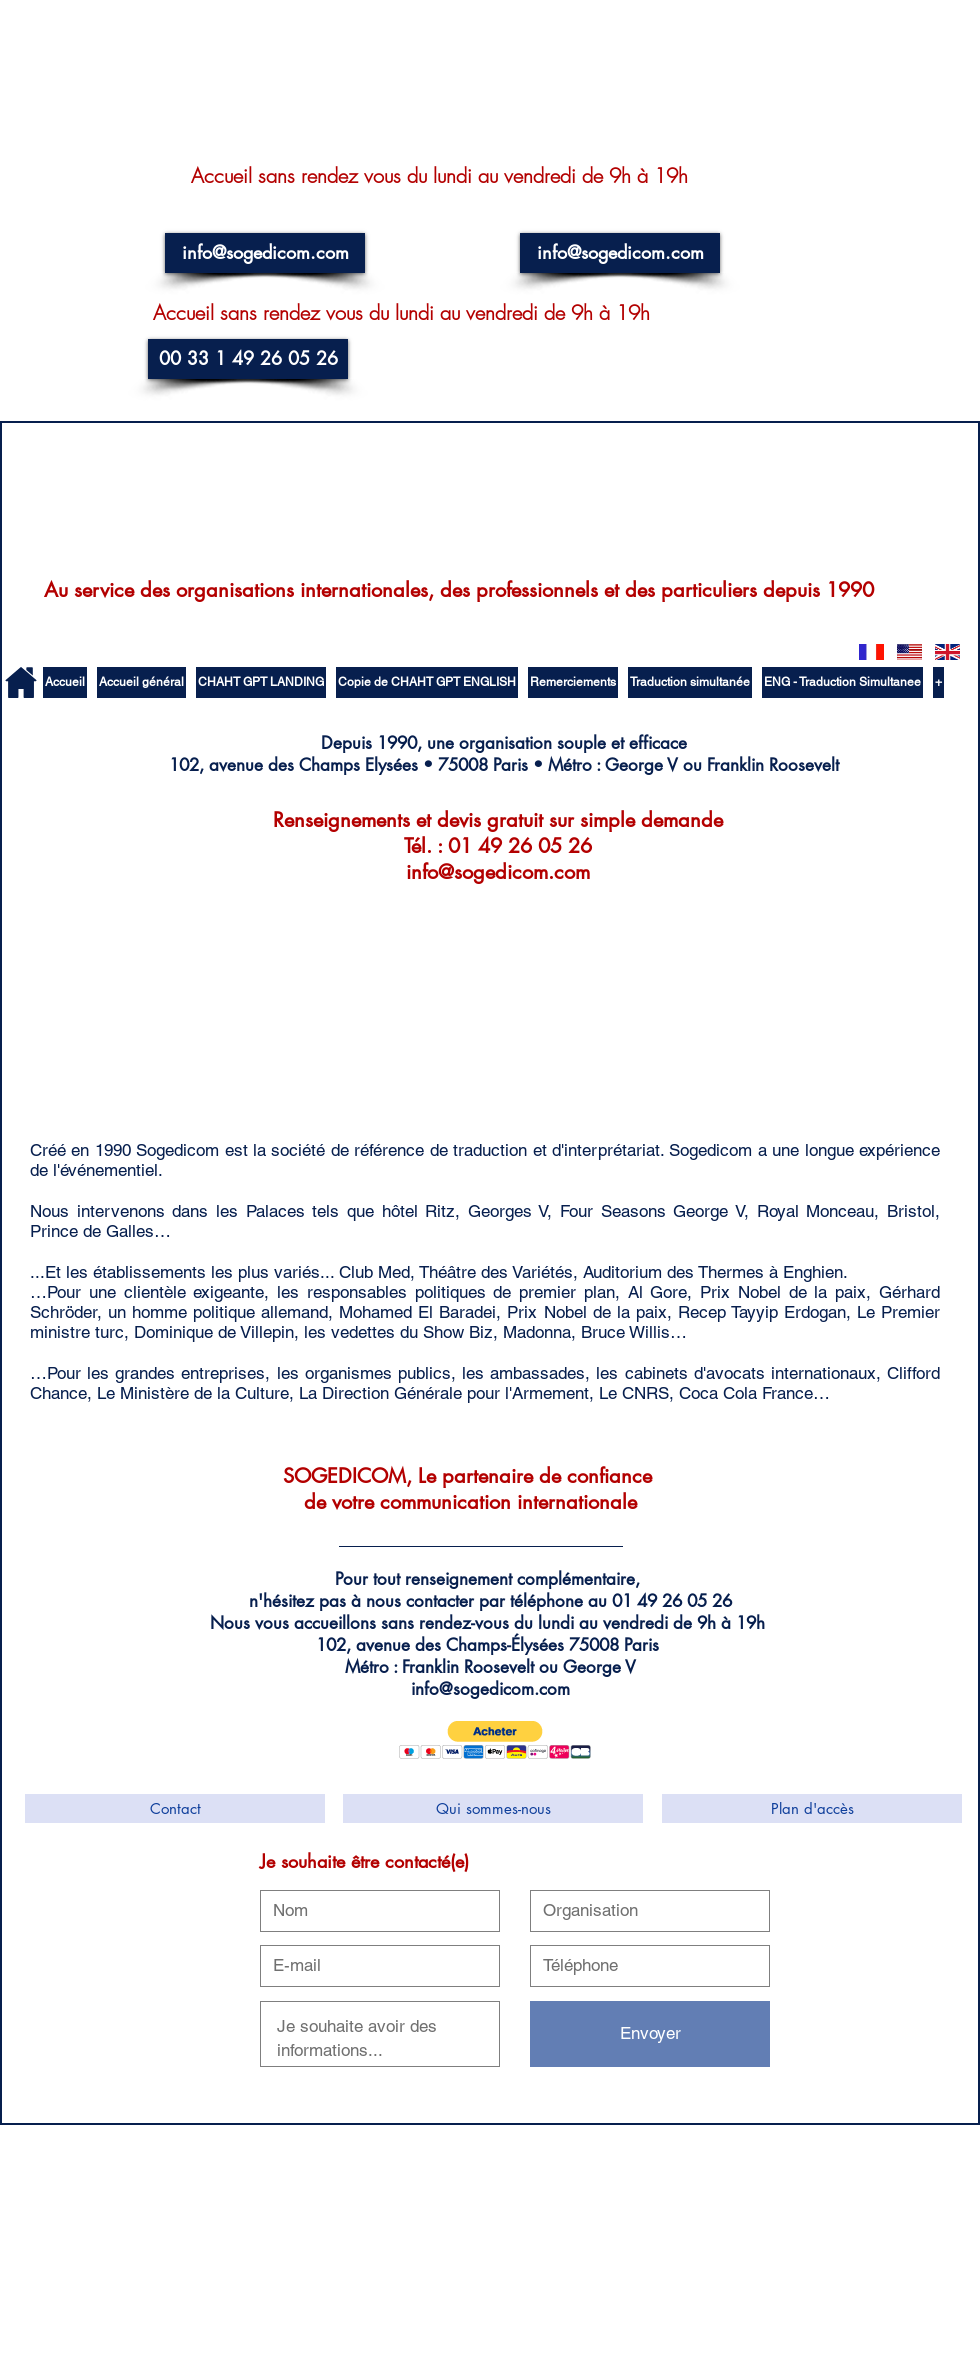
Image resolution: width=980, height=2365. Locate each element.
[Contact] (175, 1808)
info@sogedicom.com (498, 872)
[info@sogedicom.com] (265, 253)
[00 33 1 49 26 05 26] (248, 359)
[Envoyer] (650, 2034)
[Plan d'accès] (812, 1808)
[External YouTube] (167, 1003)
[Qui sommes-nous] (493, 1808)
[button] (495, 1740)
